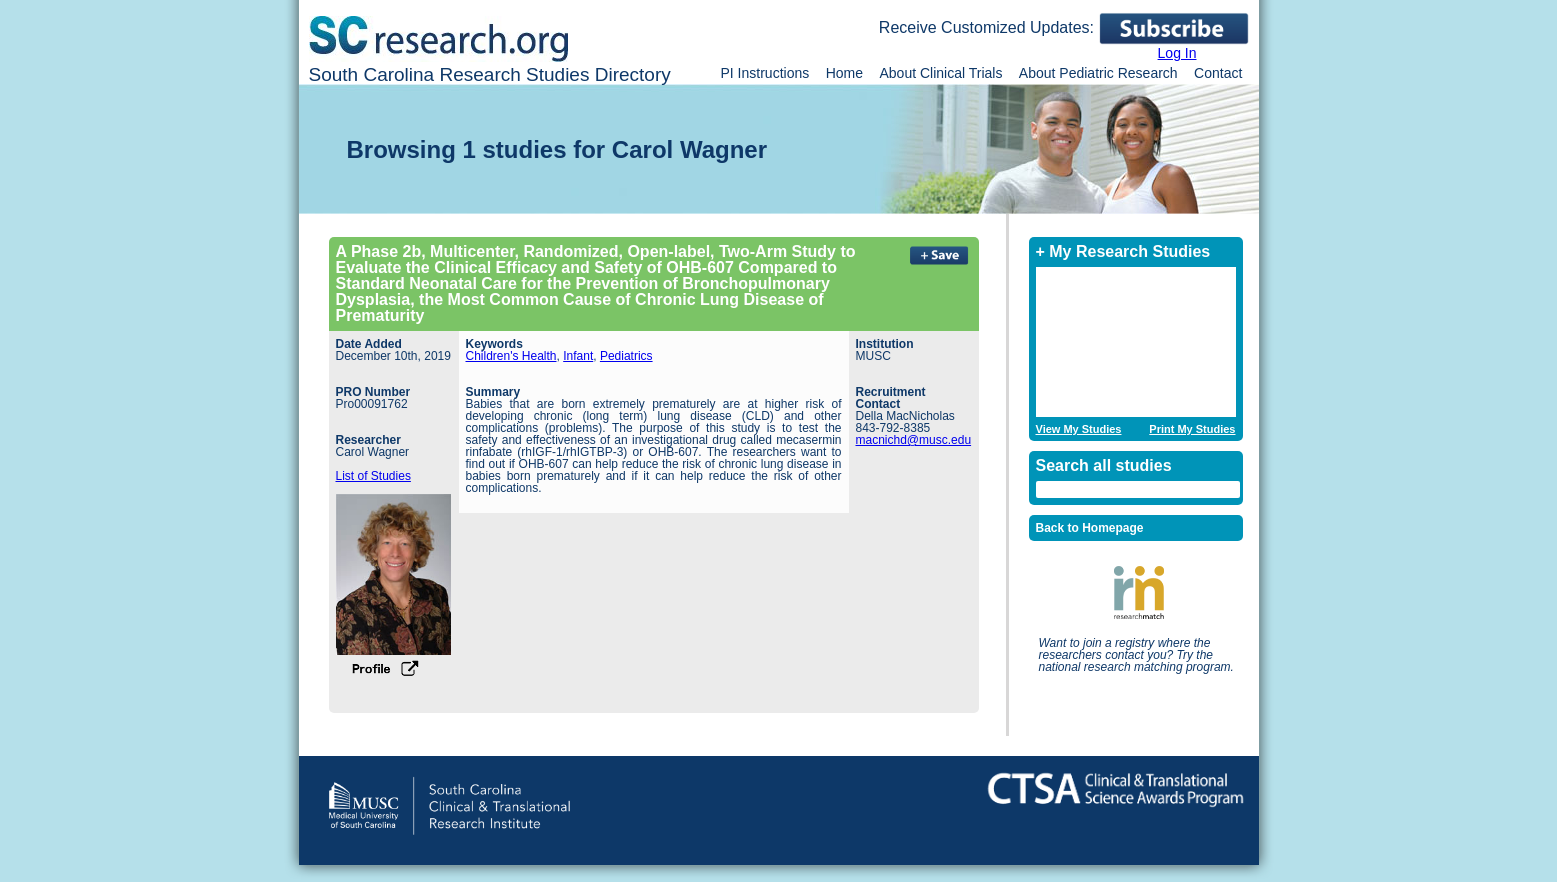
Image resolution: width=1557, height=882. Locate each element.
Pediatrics (626, 356)
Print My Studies (1192, 429)
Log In (1177, 53)
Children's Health (511, 356)
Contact (1218, 73)
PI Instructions (765, 73)
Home (844, 73)
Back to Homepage (1090, 528)
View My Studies (1079, 429)
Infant (578, 356)
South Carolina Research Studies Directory (490, 74)
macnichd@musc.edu (914, 440)
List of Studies (373, 476)
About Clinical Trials (940, 73)
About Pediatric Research (1098, 73)
